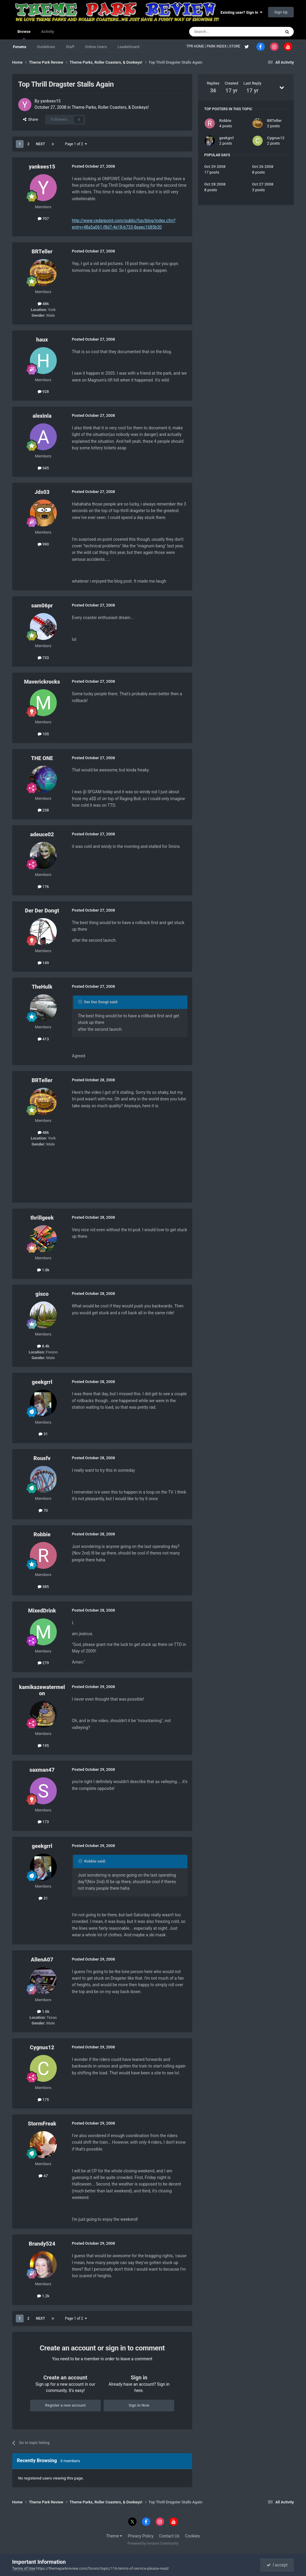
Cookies (192, 2536)
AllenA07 (42, 1959)
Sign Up (281, 12)
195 (43, 1745)
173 (43, 1822)
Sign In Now (139, 2405)
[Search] (221, 31)
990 (43, 544)
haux (42, 339)
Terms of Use (23, 2568)
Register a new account (65, 2405)
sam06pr (42, 605)
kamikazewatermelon (42, 1690)
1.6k (43, 2011)
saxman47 (42, 1770)
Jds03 (41, 492)
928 (43, 391)
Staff (70, 47)
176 (43, 886)
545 (43, 468)
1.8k (43, 1270)
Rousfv (42, 1458)
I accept (277, 2565)
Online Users (96, 47)
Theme (114, 2536)
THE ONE (42, 758)
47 (43, 2176)
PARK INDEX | (218, 46)
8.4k (43, 1346)
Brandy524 (42, 2243)
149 (43, 963)
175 (43, 2099)
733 (43, 658)
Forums (19, 47)
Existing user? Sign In (241, 12)
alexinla (42, 416)
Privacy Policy (141, 2536)
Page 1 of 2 (76, 144)
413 (43, 1039)
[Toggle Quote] (80, 1001)
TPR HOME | (196, 46)
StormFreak (42, 2123)
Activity (47, 31)
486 (43, 303)
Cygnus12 (42, 2047)
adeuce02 (42, 834)
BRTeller (42, 251)
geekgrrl (42, 1382)
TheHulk (42, 987)
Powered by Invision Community (153, 2543)
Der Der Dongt (42, 910)
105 (43, 734)
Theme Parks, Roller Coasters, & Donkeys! (110, 107)
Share (30, 119)
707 (43, 218)
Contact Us (169, 2536)
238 (43, 810)
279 (43, 1663)
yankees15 (50, 101)
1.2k (43, 2296)
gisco (42, 1294)
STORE (235, 46)
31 (43, 1434)
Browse (24, 34)
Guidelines (46, 47)
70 (43, 1510)
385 (43, 1586)
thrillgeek (42, 1218)
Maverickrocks (42, 682)
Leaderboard (128, 47)
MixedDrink (42, 1610)
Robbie (42, 1534)
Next (40, 144)
